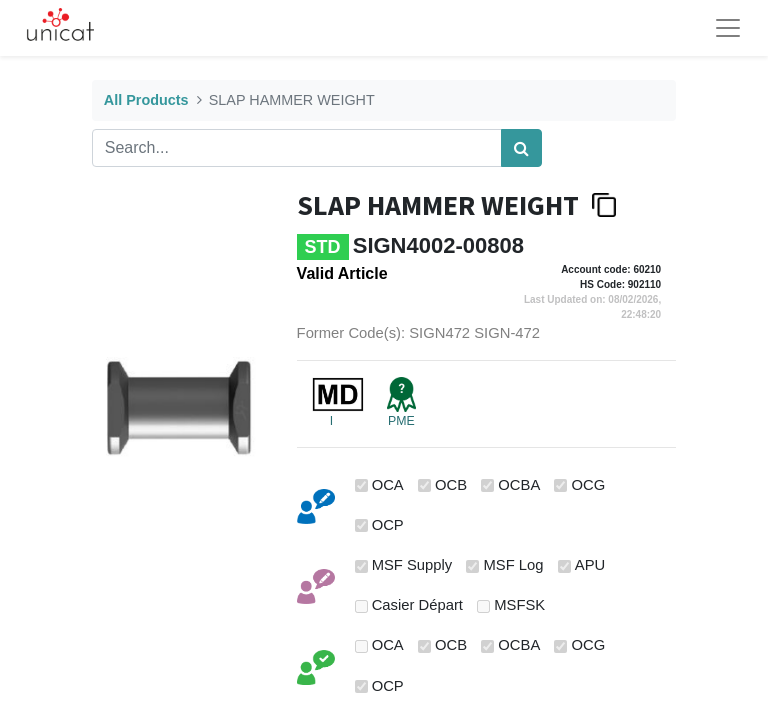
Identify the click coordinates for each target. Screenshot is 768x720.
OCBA (519, 485)
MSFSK (519, 605)
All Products (146, 100)
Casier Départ (417, 605)
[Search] (521, 148)
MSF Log (514, 565)
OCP (388, 525)
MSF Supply (412, 565)
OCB (451, 485)
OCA (388, 485)
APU (590, 565)
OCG (589, 485)
